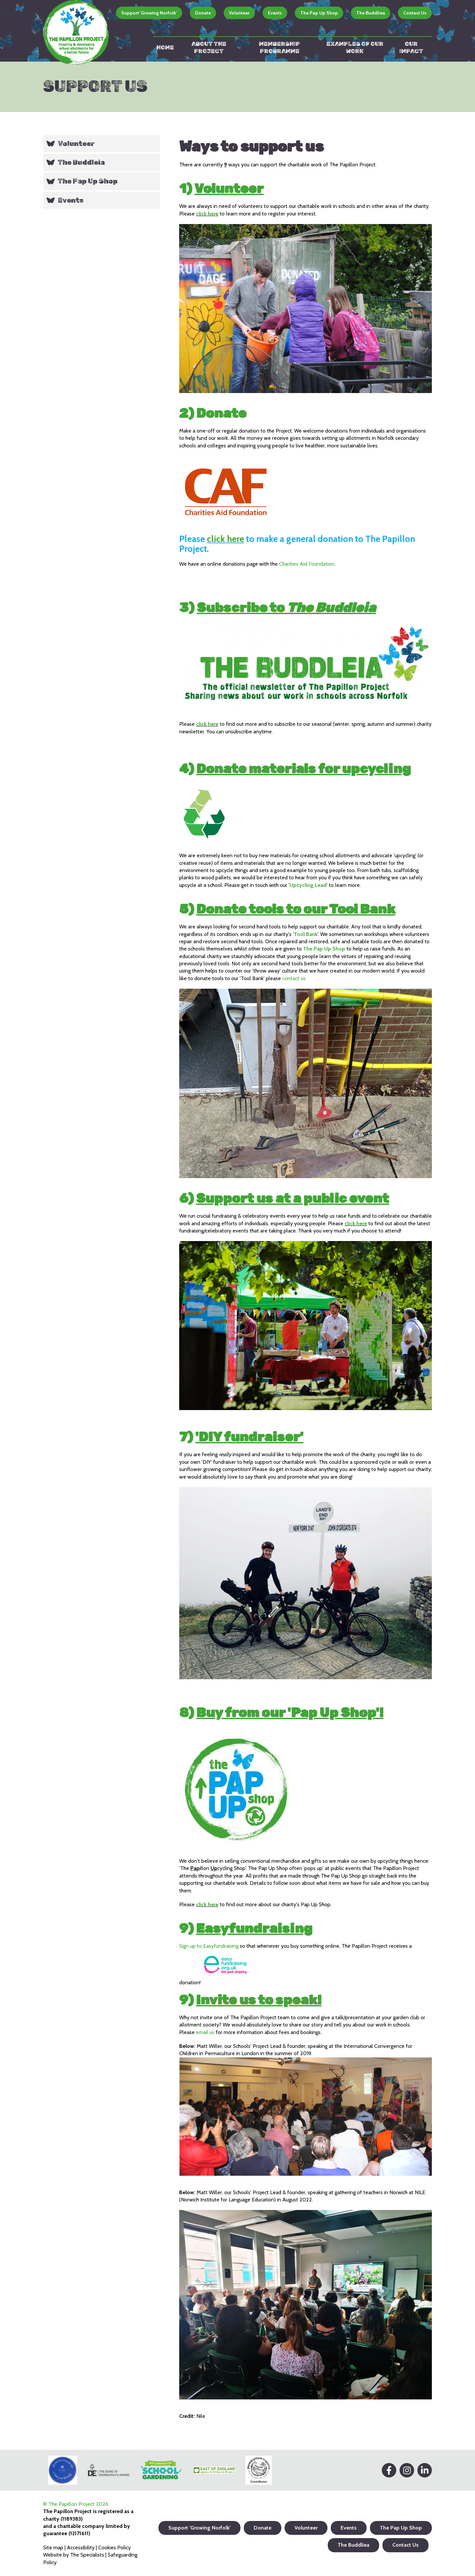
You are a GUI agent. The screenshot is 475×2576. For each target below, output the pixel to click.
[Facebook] (389, 2470)
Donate (203, 13)
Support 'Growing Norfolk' (149, 13)
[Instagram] (407, 2470)
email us (205, 2032)
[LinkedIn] (424, 2470)
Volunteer (239, 13)
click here (207, 214)
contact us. (294, 978)
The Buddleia (81, 162)
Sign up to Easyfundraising (208, 1946)
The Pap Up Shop (319, 13)
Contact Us (415, 13)
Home (165, 47)
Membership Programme (279, 47)
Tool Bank (306, 934)
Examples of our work (354, 47)
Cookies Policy (114, 2547)
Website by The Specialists (73, 2555)
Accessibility (81, 2547)
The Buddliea (370, 13)
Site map (53, 2547)
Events (275, 13)
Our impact (411, 47)
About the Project (208, 47)
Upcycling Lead (308, 885)
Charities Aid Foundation (306, 564)
